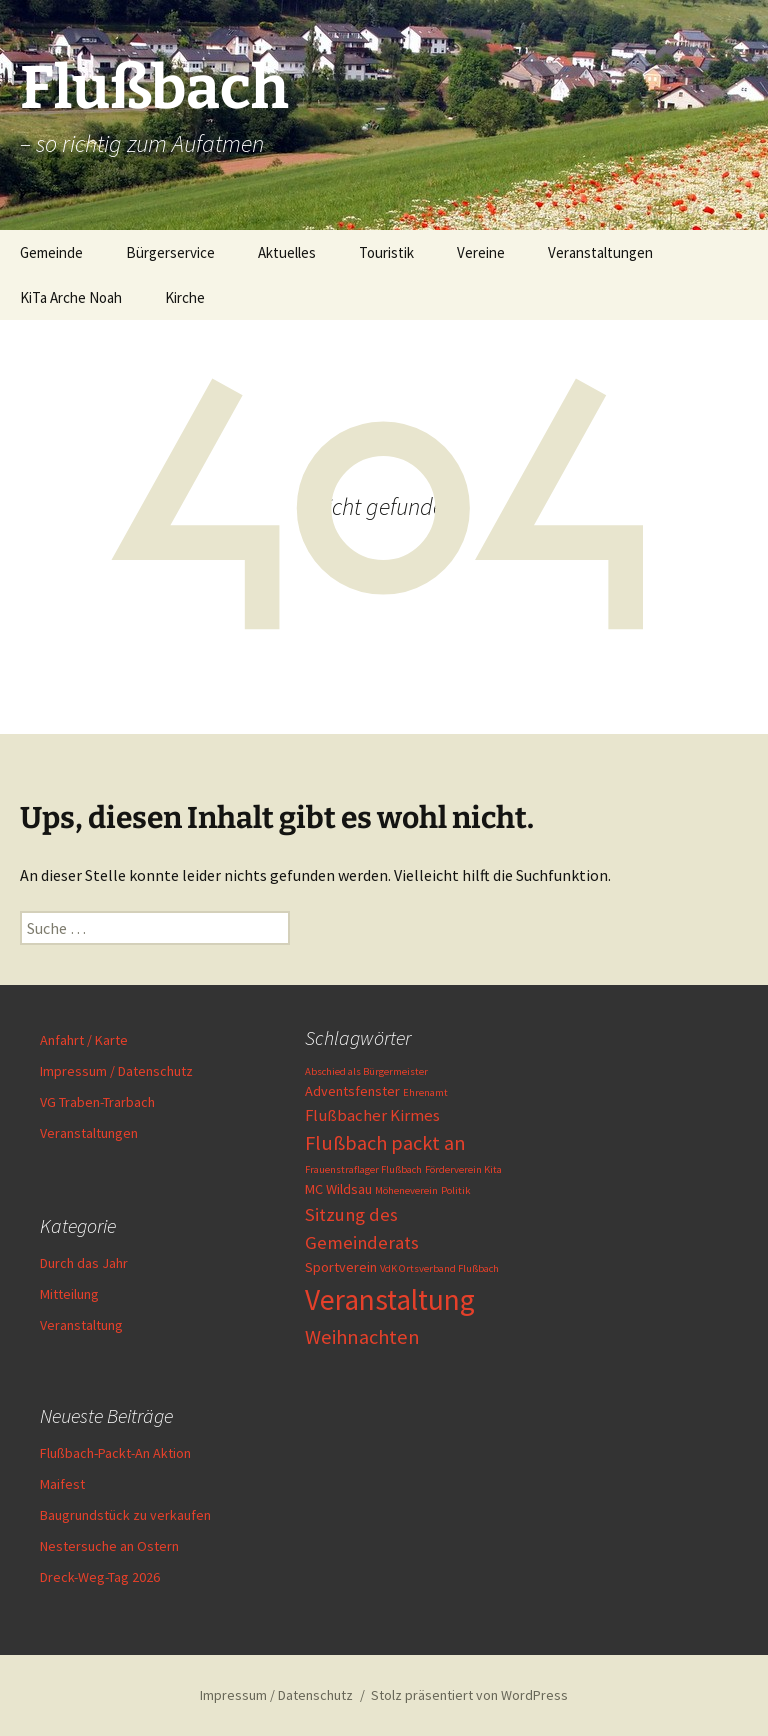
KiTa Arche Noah (71, 297)
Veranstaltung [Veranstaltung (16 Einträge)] (390, 1299)
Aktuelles (287, 252)
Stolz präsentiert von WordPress (469, 1695)
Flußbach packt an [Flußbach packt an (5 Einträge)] (385, 1143)
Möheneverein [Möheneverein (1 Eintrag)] (406, 1190)
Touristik (386, 252)
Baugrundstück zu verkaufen (125, 1515)
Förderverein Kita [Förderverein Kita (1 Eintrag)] (463, 1169)
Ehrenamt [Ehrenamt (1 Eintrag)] (425, 1092)
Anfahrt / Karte (84, 1040)
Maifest (62, 1484)
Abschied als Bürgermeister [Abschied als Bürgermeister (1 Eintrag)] (366, 1071)
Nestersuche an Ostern (109, 1546)
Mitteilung (69, 1294)
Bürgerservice (170, 252)
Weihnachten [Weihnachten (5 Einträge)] (362, 1337)
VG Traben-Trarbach (97, 1102)
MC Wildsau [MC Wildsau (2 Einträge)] (338, 1189)
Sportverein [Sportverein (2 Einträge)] (341, 1267)
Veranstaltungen (600, 252)
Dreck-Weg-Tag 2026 (100, 1577)
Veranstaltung (81, 1325)
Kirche (185, 297)
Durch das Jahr (84, 1263)
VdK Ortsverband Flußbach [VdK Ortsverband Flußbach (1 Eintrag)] (439, 1268)
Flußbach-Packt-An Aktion (115, 1453)
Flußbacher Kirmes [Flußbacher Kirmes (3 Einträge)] (372, 1115)
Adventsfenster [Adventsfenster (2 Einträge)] (352, 1091)
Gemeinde (51, 252)
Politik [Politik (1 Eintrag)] (456, 1190)
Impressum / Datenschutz (116, 1071)
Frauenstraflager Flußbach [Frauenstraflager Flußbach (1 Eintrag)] (363, 1169)
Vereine (481, 252)
